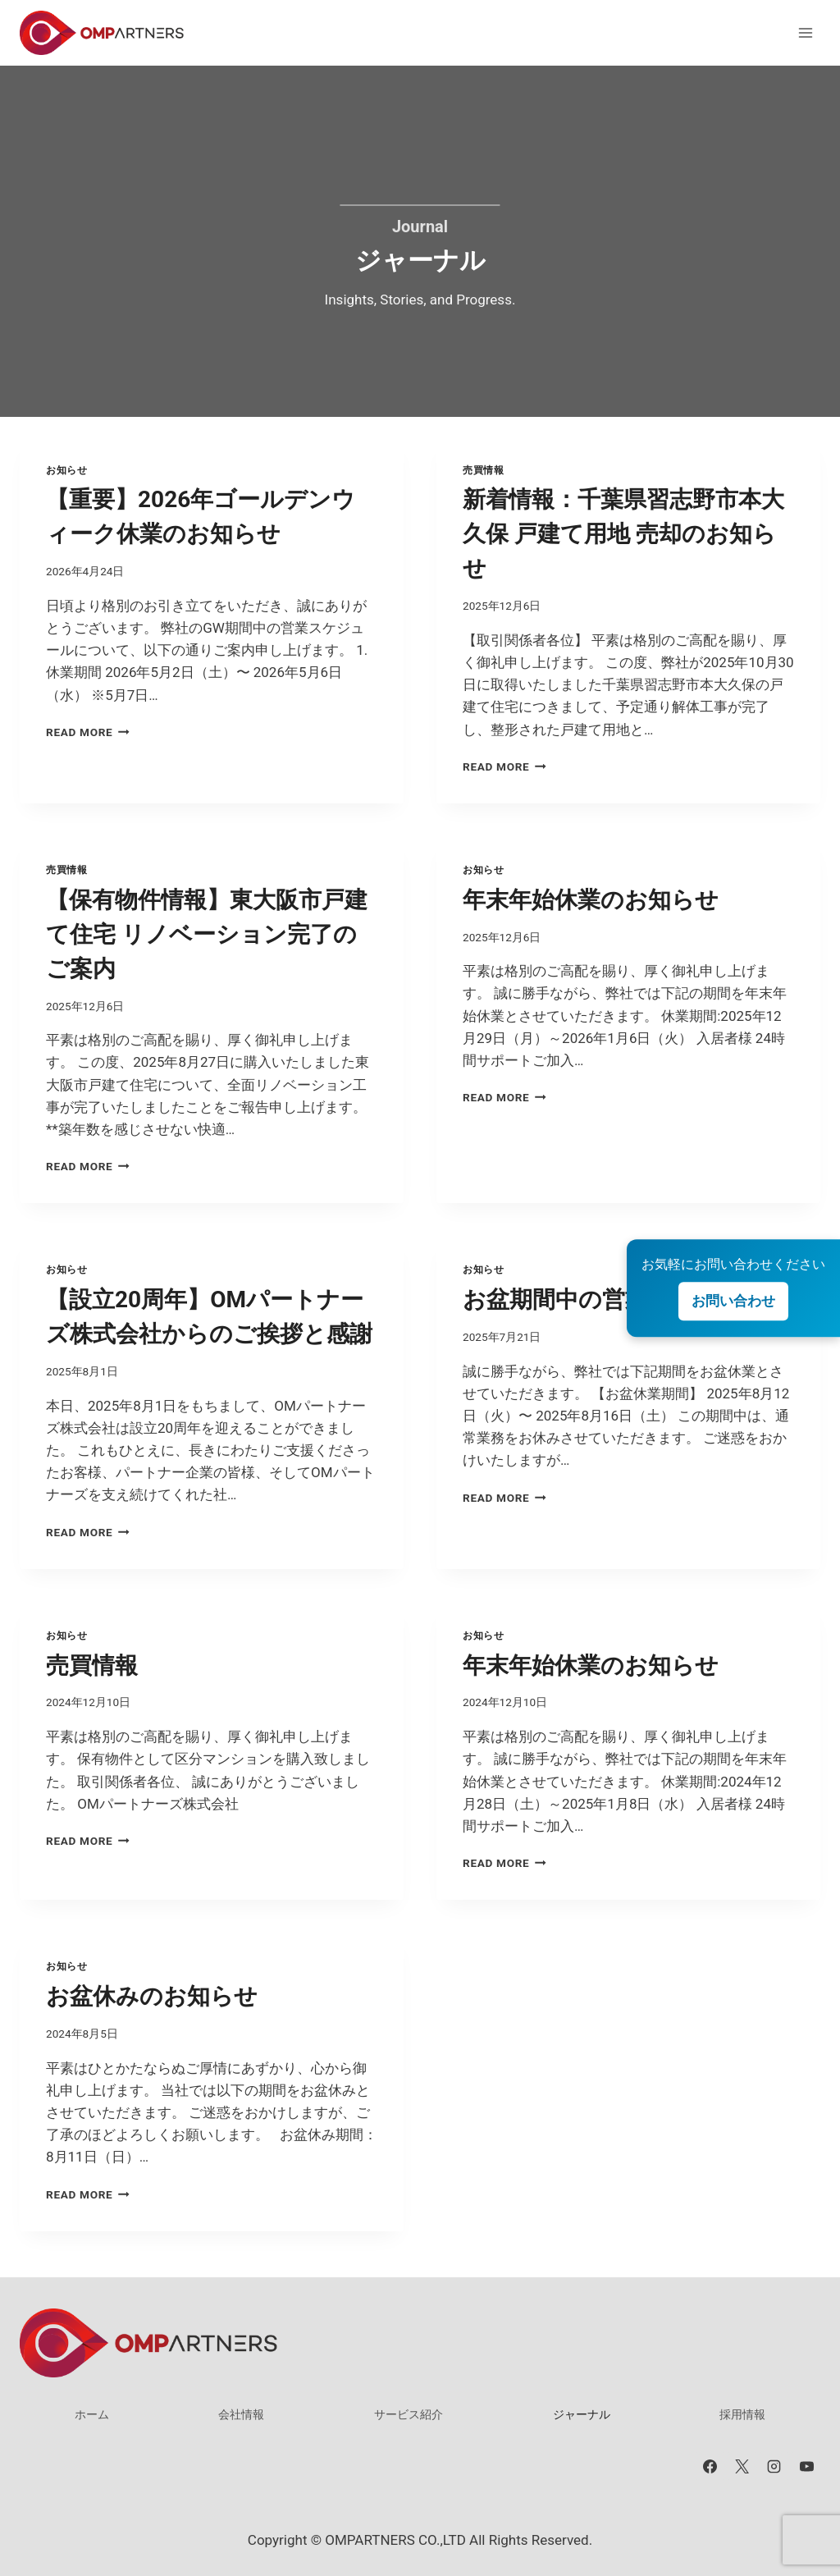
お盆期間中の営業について (603, 1299)
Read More (88, 732)
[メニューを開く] (805, 32)
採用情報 (742, 2414)
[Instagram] (774, 2466)
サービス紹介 (408, 2414)
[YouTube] (806, 2466)
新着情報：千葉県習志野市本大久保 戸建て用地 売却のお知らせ (623, 534)
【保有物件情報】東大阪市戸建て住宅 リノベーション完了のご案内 (207, 934)
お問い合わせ (733, 1301)
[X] (742, 2466)
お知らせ (66, 470)
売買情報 (483, 470)
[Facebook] (710, 2466)
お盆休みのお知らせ (152, 1996)
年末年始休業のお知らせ (591, 899)
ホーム (92, 2414)
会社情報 (241, 2414)
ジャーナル (581, 2414)
